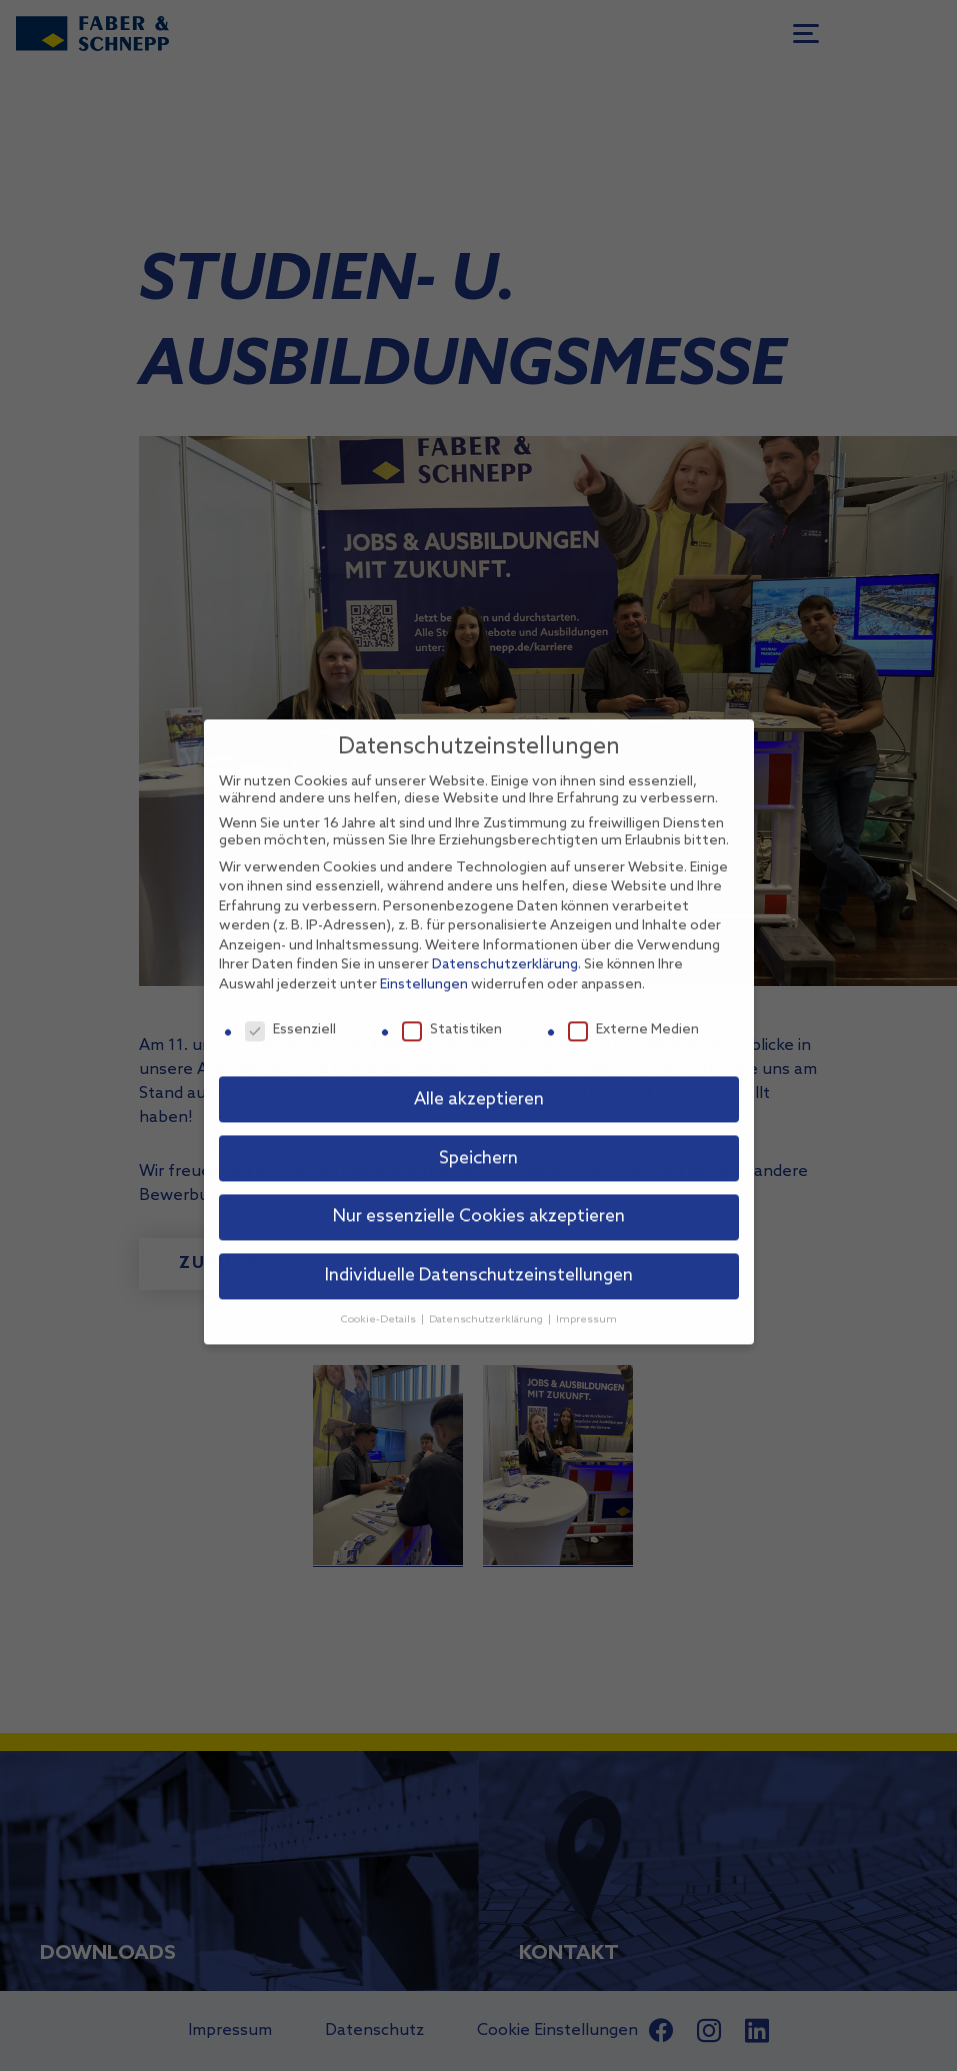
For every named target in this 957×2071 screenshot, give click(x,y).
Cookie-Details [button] (380, 1295)
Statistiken (452, 1004)
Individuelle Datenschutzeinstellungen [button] (479, 1251)
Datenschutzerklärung (505, 940)
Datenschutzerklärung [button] (487, 1295)
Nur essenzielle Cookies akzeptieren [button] (479, 1192)
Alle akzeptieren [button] (479, 1074)
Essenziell (290, 1004)
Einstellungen (424, 960)
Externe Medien (633, 1004)
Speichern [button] (478, 1133)
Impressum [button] (586, 1295)
